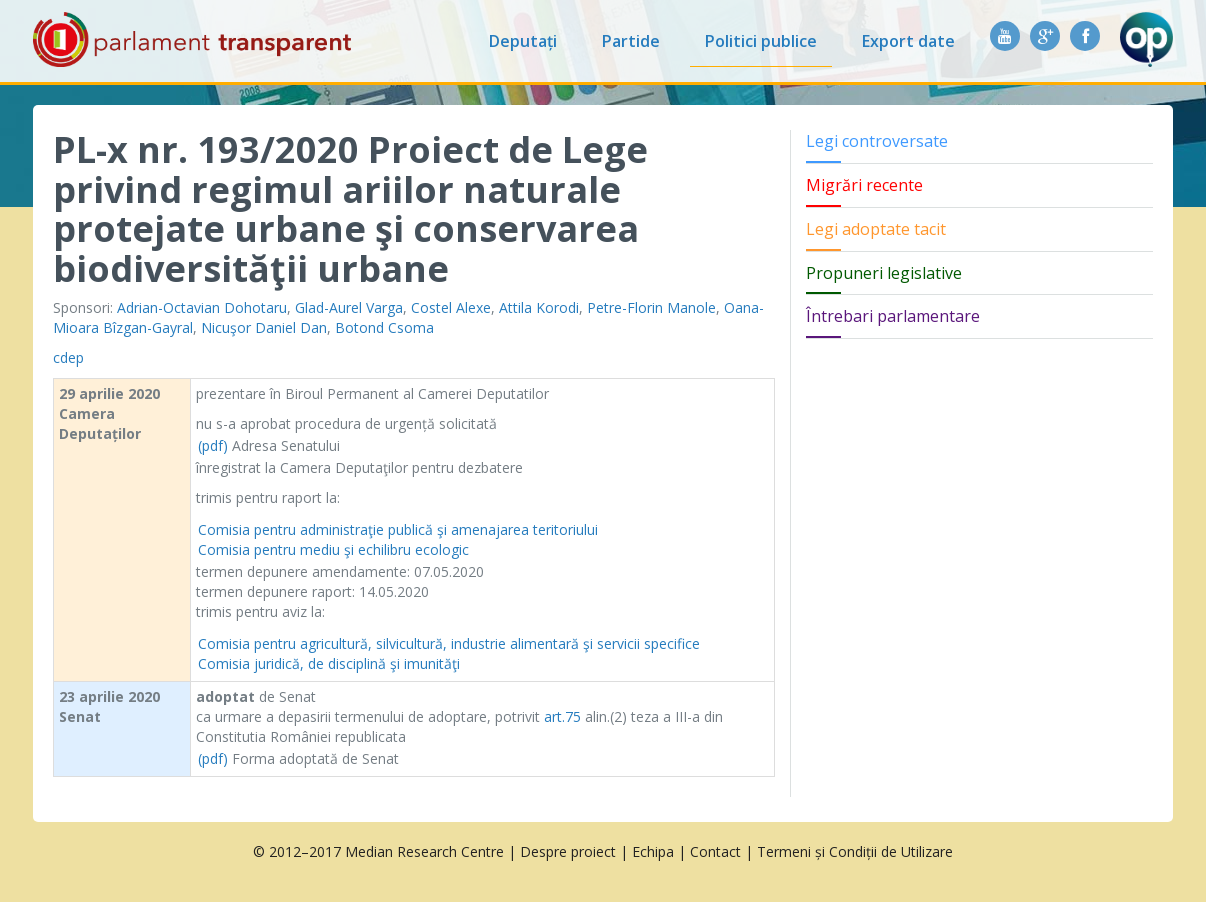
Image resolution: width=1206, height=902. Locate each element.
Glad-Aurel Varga (349, 307)
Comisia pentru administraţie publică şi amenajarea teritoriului (398, 529)
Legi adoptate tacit (876, 229)
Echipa (653, 851)
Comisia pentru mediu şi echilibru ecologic (333, 549)
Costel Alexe (451, 307)
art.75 (562, 716)
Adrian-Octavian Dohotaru (202, 307)
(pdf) (213, 445)
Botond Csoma (384, 327)
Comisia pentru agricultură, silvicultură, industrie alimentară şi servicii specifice (449, 643)
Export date (908, 41)
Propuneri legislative (884, 273)
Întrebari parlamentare (893, 316)
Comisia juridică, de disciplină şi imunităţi (329, 663)
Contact (715, 851)
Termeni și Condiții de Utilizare (855, 851)
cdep (68, 357)
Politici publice (761, 41)
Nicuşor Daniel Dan (264, 327)
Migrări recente (864, 185)
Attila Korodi (539, 307)
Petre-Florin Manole (651, 307)
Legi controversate (877, 141)
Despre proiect (568, 851)
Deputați (523, 41)
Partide (631, 41)
